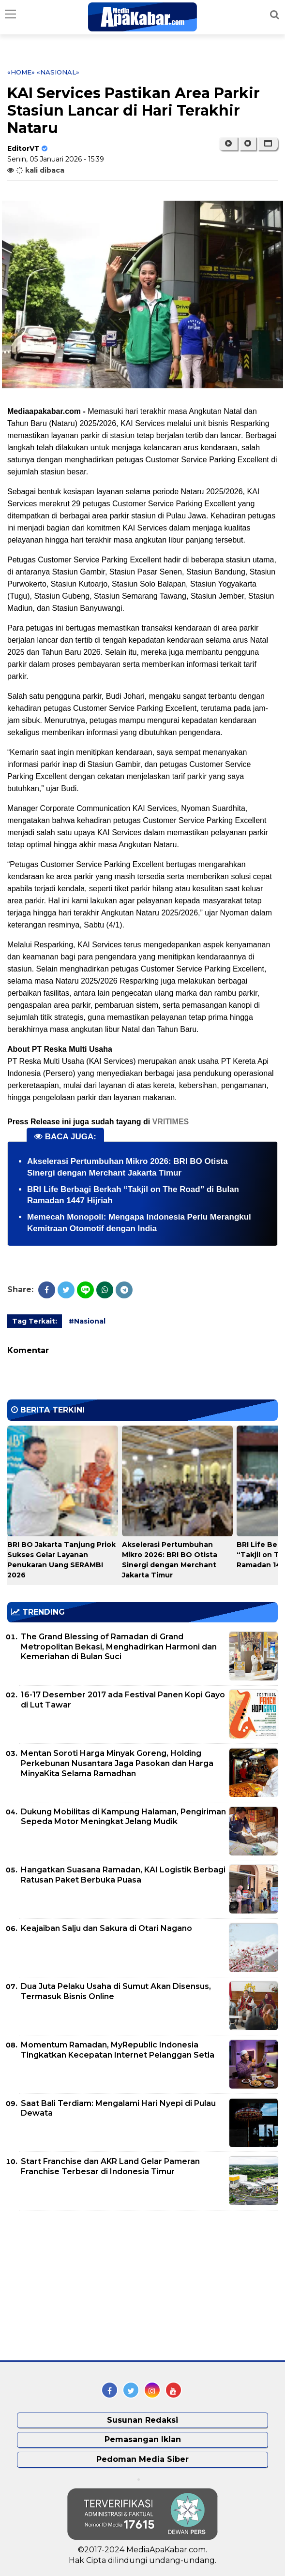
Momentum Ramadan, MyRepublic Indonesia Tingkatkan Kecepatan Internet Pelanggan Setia (117, 2050)
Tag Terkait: (34, 1321)
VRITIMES (170, 1122)
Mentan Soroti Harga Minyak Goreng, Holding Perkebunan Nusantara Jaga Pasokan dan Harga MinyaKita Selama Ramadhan (117, 1763)
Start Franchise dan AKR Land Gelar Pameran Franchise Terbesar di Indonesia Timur (110, 2166)
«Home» (21, 72)
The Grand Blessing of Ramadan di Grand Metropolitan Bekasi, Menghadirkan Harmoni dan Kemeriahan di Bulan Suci (119, 1647)
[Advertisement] (79, 2285)
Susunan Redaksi (142, 2420)
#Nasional (87, 1321)
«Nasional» (58, 72)
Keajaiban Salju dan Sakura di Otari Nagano (106, 1928)
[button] (268, 143)
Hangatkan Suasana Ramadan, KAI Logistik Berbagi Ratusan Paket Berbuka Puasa (123, 1874)
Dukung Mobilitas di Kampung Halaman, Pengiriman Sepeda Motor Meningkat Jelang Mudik (123, 1816)
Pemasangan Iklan (143, 2439)
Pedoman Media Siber (142, 2459)
